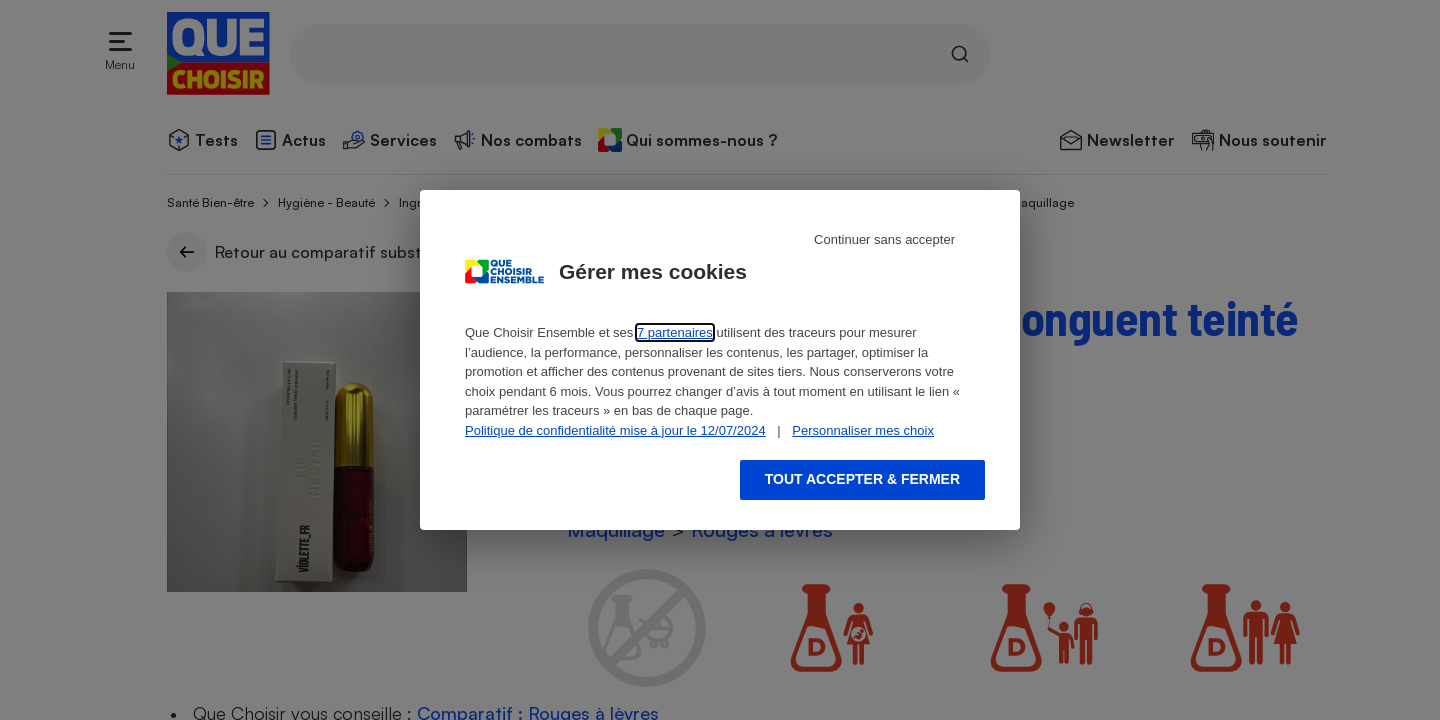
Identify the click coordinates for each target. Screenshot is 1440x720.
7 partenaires (675, 332)
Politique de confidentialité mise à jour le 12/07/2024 (615, 430)
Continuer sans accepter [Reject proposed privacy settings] (884, 239)
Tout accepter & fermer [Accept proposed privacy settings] (862, 479)
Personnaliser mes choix (863, 430)
